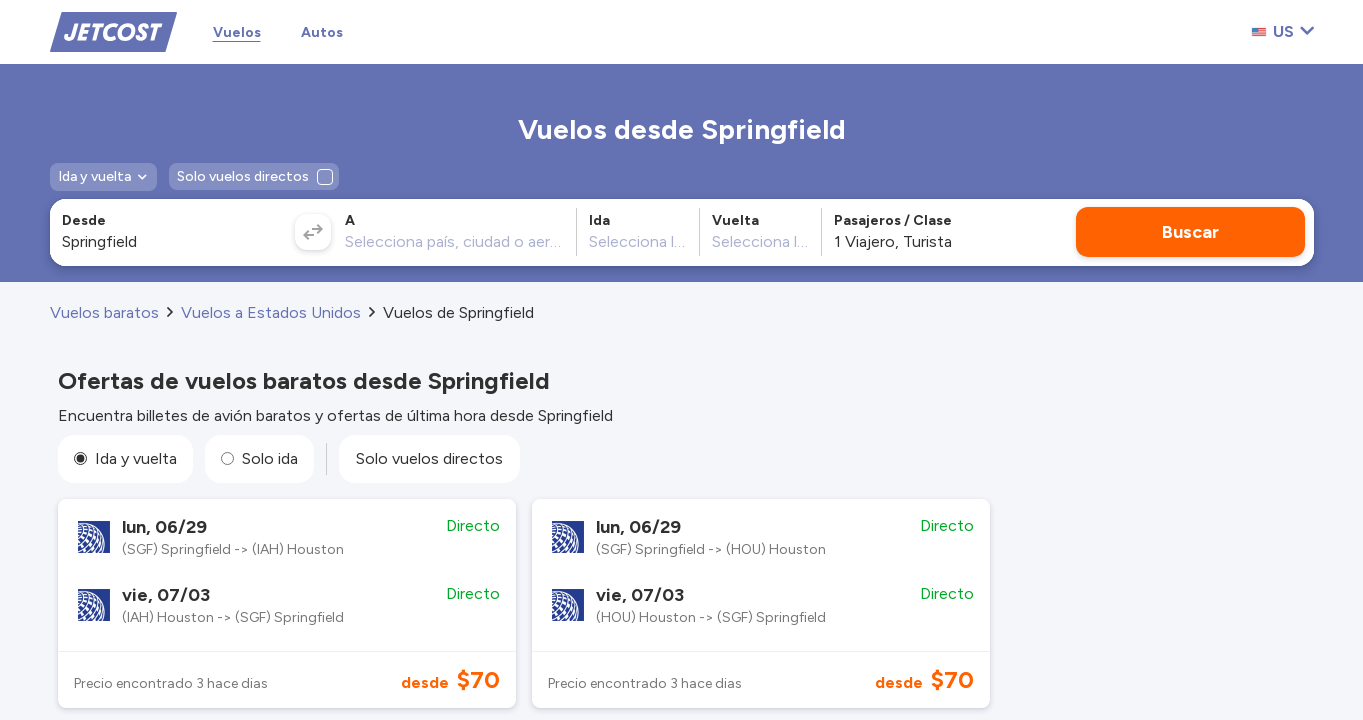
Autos (322, 32)
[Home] (113, 30)
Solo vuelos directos (429, 458)
